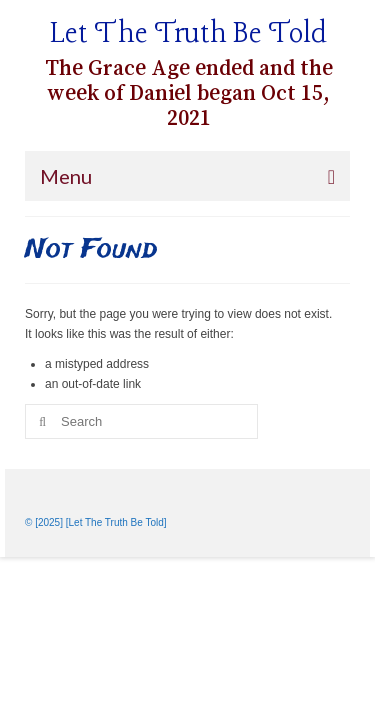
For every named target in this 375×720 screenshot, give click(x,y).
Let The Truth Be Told (188, 34)
